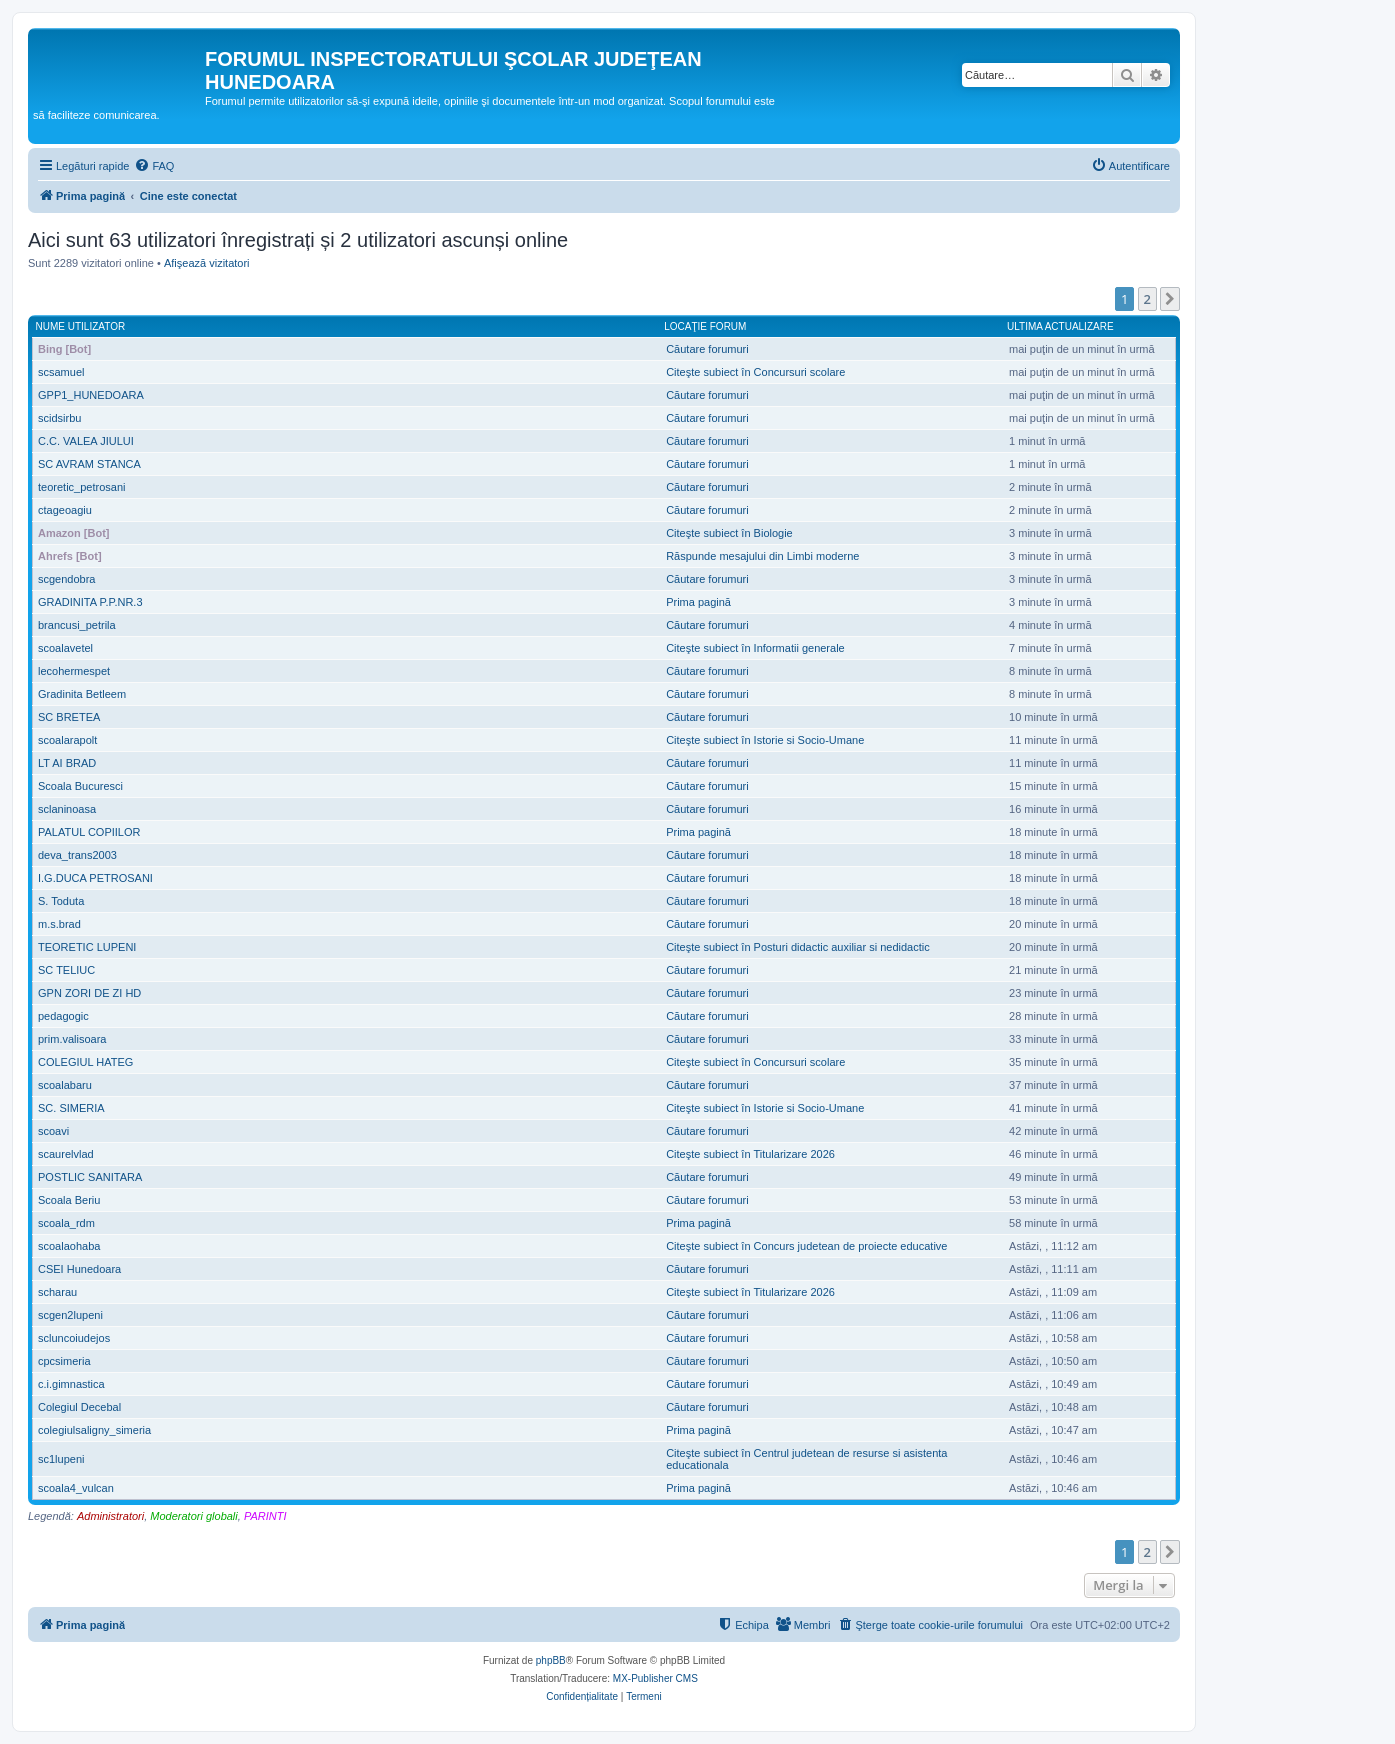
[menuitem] (154, 166)
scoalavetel (65, 648)
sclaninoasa (67, 809)
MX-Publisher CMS (655, 1678)
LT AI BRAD (67, 763)
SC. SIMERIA (71, 1108)
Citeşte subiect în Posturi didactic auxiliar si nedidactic (798, 947)
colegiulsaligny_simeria (94, 1430)
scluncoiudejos (74, 1338)
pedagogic (63, 1016)
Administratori (110, 1516)
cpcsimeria (64, 1361)
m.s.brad (59, 924)
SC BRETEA (69, 717)
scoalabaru (65, 1085)
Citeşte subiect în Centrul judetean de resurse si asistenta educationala (806, 1459)
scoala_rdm (66, 1223)
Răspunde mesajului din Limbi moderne (762, 556)
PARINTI (265, 1516)
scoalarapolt (67, 740)
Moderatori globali (193, 1516)
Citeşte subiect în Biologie (729, 533)
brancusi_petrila (77, 625)
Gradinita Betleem (82, 694)
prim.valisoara (72, 1039)
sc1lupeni (61, 1459)
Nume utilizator (81, 326)
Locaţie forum (705, 326)
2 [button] (1147, 299)
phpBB (551, 1660)
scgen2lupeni (70, 1315)
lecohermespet (74, 671)
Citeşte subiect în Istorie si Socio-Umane (765, 740)
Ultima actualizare (1060, 326)
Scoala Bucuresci (80, 786)
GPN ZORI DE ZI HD (89, 993)
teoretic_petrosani (81, 487)
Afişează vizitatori (207, 263)
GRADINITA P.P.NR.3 (90, 602)
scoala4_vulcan (76, 1488)
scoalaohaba (69, 1246)
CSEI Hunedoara (79, 1269)
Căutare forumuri (707, 349)
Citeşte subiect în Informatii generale (755, 648)
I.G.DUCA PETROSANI (95, 878)
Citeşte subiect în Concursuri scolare (755, 372)
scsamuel (61, 372)
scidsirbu (59, 418)
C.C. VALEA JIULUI (86, 441)
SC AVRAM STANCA (89, 464)
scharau (57, 1292)
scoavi (53, 1131)
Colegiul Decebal (79, 1407)
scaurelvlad (66, 1154)
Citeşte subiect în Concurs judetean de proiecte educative (806, 1246)
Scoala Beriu (69, 1200)
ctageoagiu (65, 510)
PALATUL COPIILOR (89, 832)
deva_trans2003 (77, 855)
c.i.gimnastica (71, 1384)
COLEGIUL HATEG (85, 1062)
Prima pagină (698, 602)
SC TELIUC (66, 970)
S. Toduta (61, 901)
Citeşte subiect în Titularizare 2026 (750, 1154)
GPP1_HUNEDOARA (91, 395)
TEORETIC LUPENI (87, 947)
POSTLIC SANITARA (90, 1177)
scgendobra (67, 579)
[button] (1170, 299)
